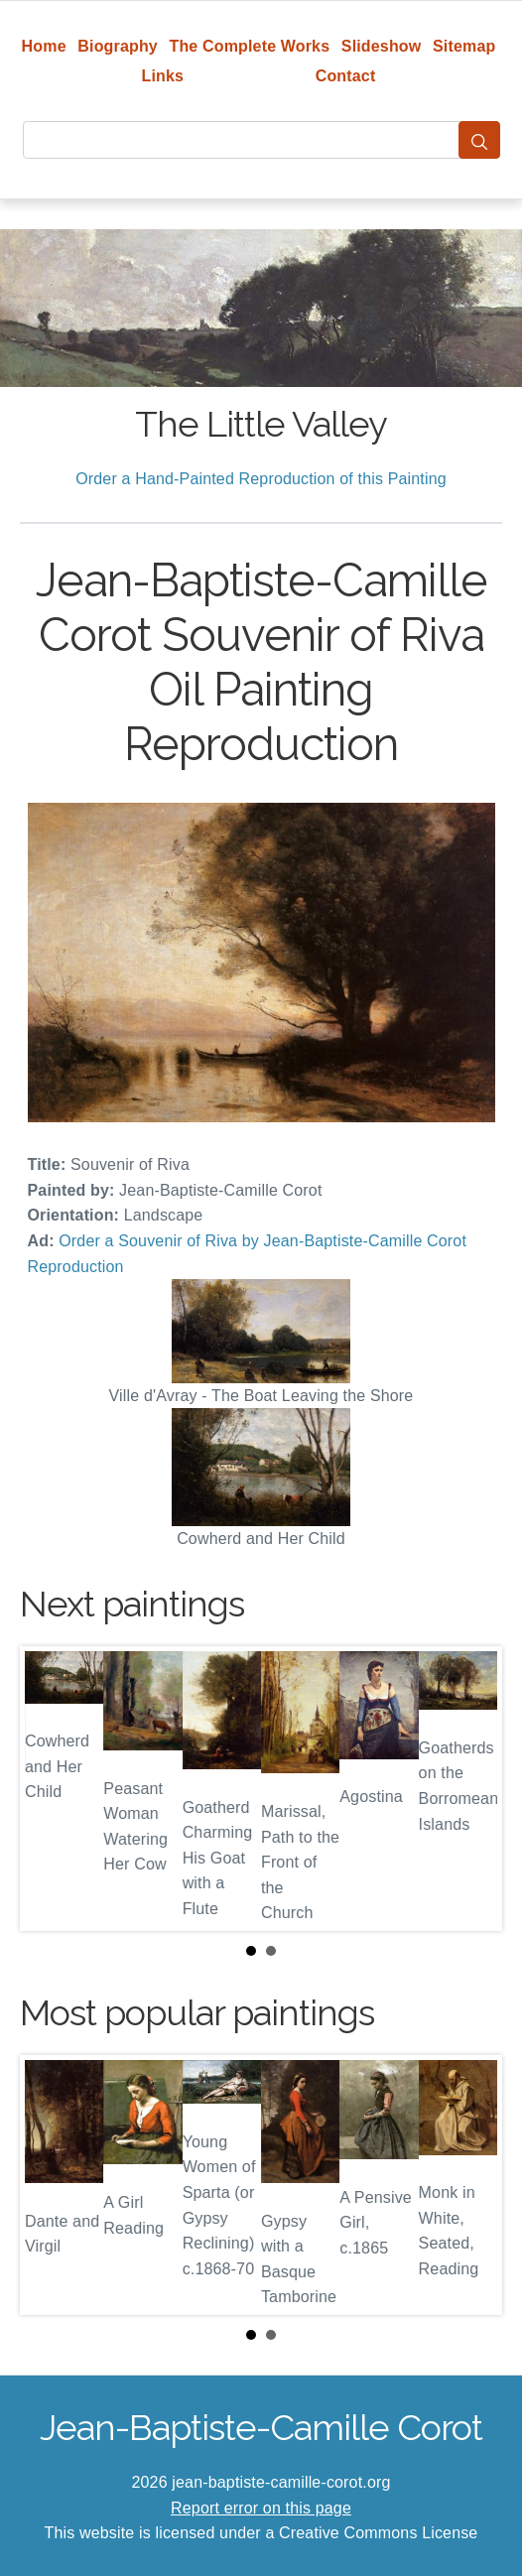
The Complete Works (249, 46)
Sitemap (464, 46)
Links (163, 75)
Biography (117, 46)
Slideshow (381, 46)
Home (44, 46)
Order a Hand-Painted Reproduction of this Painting (261, 478)
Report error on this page (261, 2508)
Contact (346, 75)
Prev (50, 1789)
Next (471, 1789)
